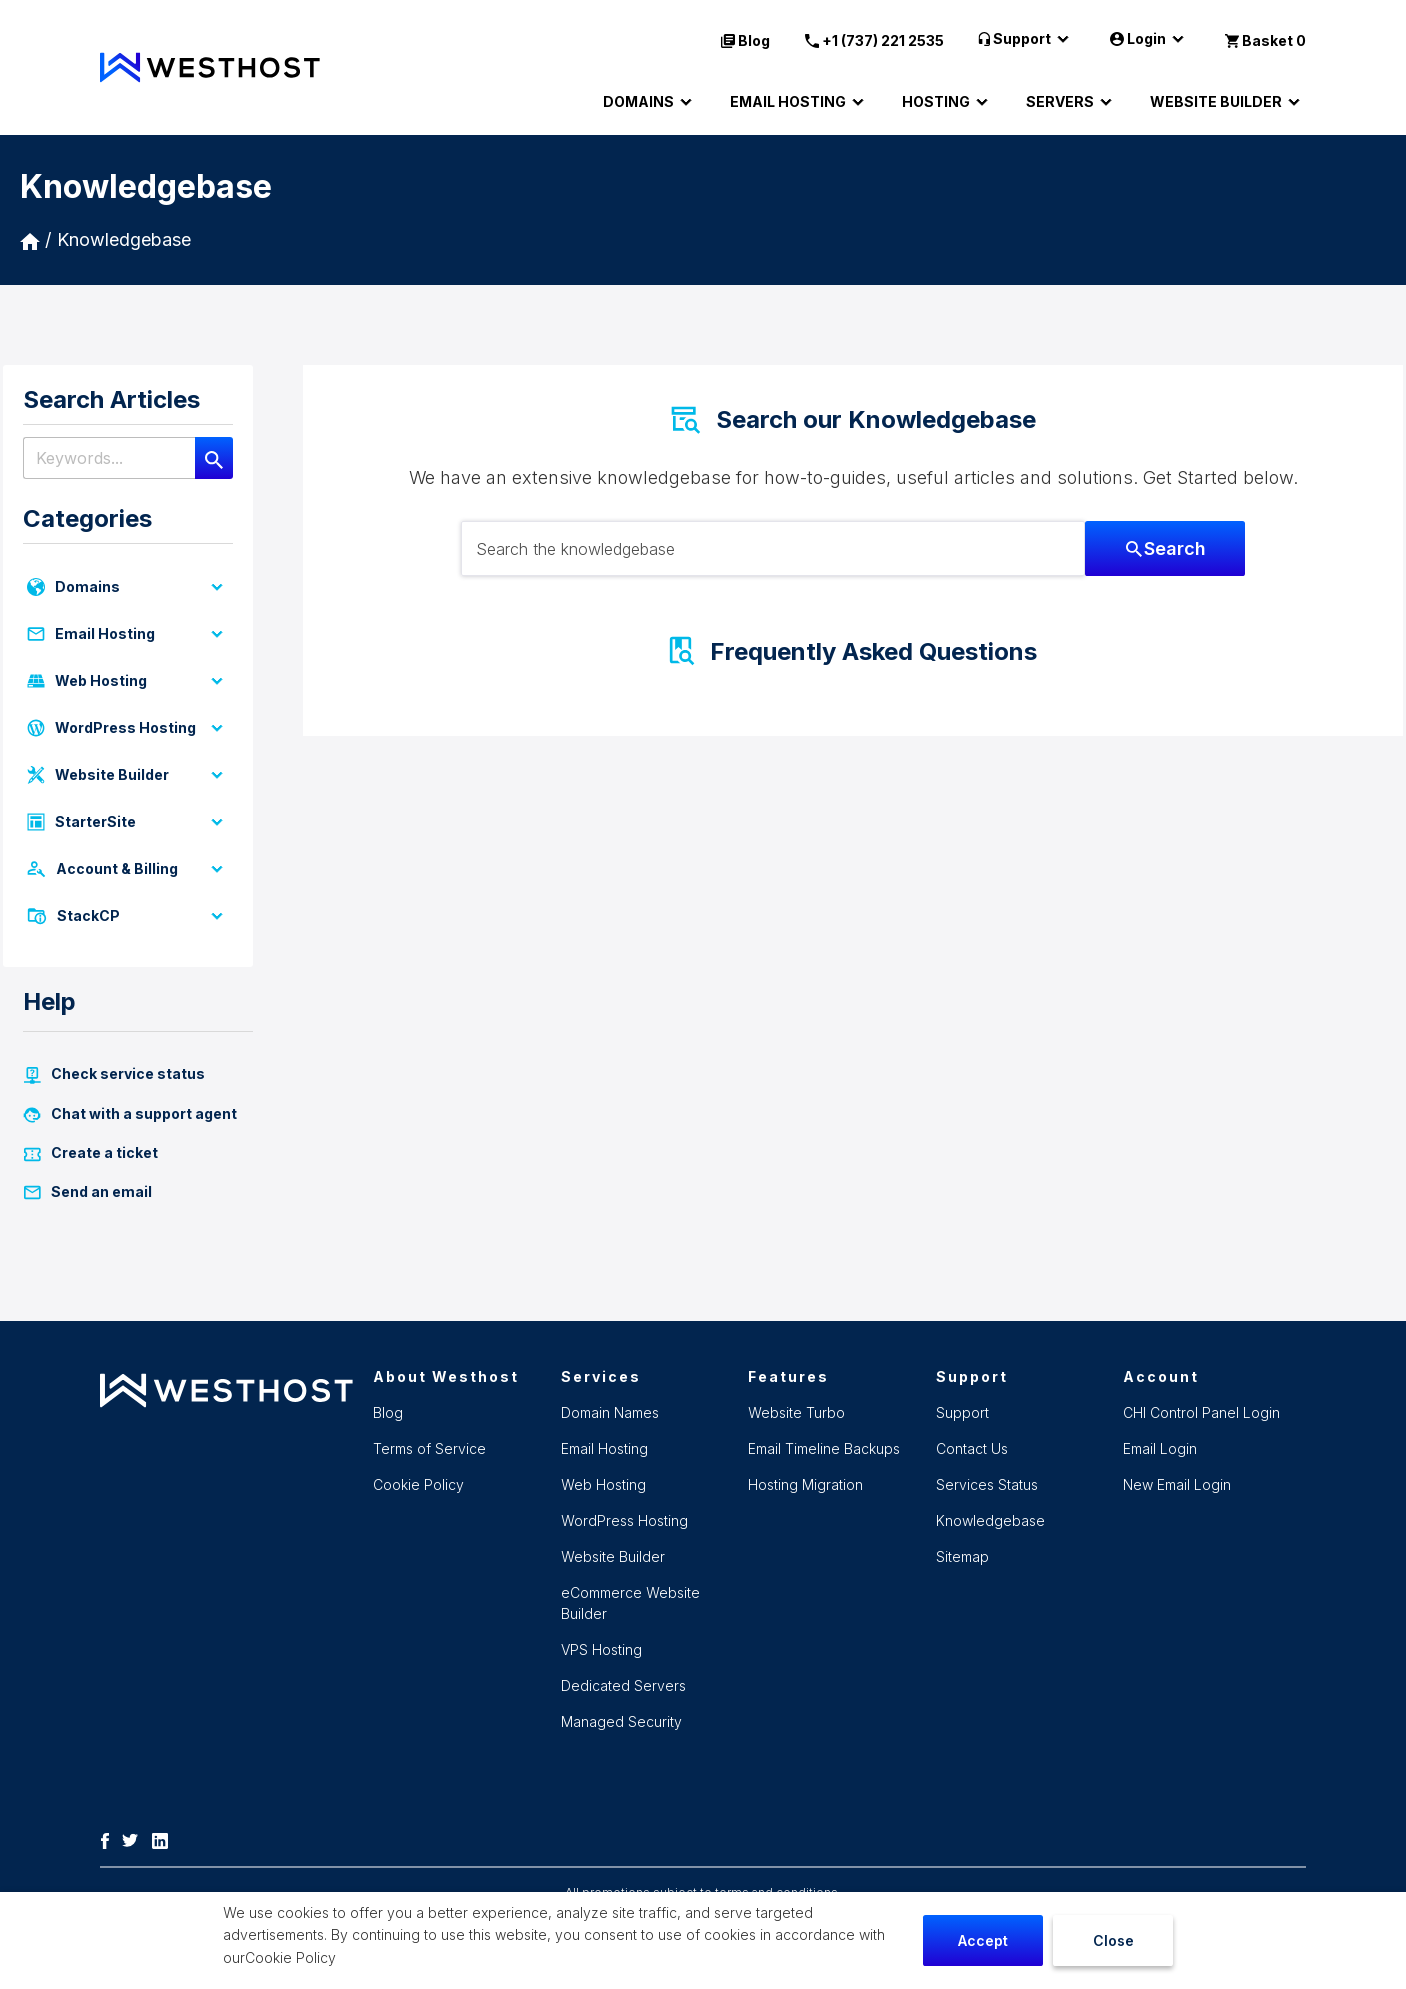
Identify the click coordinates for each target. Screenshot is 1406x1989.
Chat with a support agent (130, 1114)
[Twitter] (135, 1839)
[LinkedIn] (165, 1839)
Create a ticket (90, 1153)
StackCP (128, 916)
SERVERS (1072, 102)
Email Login (1160, 1448)
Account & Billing (128, 869)
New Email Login (1177, 1484)
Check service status (114, 1074)
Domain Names (610, 1412)
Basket (1265, 41)
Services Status (987, 1484)
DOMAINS (650, 102)
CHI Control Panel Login (1201, 1412)
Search (1166, 548)
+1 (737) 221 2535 (874, 40)
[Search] (214, 458)
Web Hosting (128, 681)
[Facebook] (110, 1839)
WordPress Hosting (128, 728)
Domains (128, 587)
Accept (983, 1940)
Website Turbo (796, 1412)
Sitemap (962, 1556)
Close (1113, 1940)
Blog (745, 40)
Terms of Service (429, 1448)
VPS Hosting (601, 1649)
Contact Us (972, 1448)
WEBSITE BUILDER (1228, 102)
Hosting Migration (805, 1484)
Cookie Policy (290, 1957)
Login (1150, 39)
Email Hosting (128, 634)
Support (1027, 39)
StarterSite (128, 822)
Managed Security (621, 1721)
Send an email (87, 1192)
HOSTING (948, 102)
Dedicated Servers (623, 1685)
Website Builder (128, 775)
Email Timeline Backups (824, 1448)
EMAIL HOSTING (800, 102)
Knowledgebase (124, 239)
